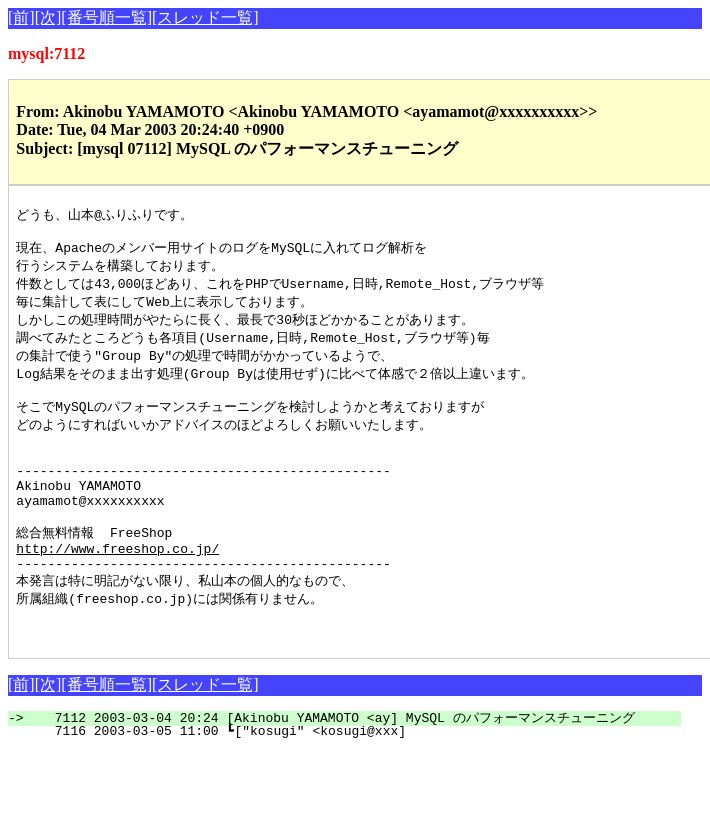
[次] (48, 17)
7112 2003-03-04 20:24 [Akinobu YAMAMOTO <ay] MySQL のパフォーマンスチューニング (356, 768)
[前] (21, 17)
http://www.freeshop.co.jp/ (117, 587)
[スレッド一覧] (205, 17)
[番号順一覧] (106, 17)
